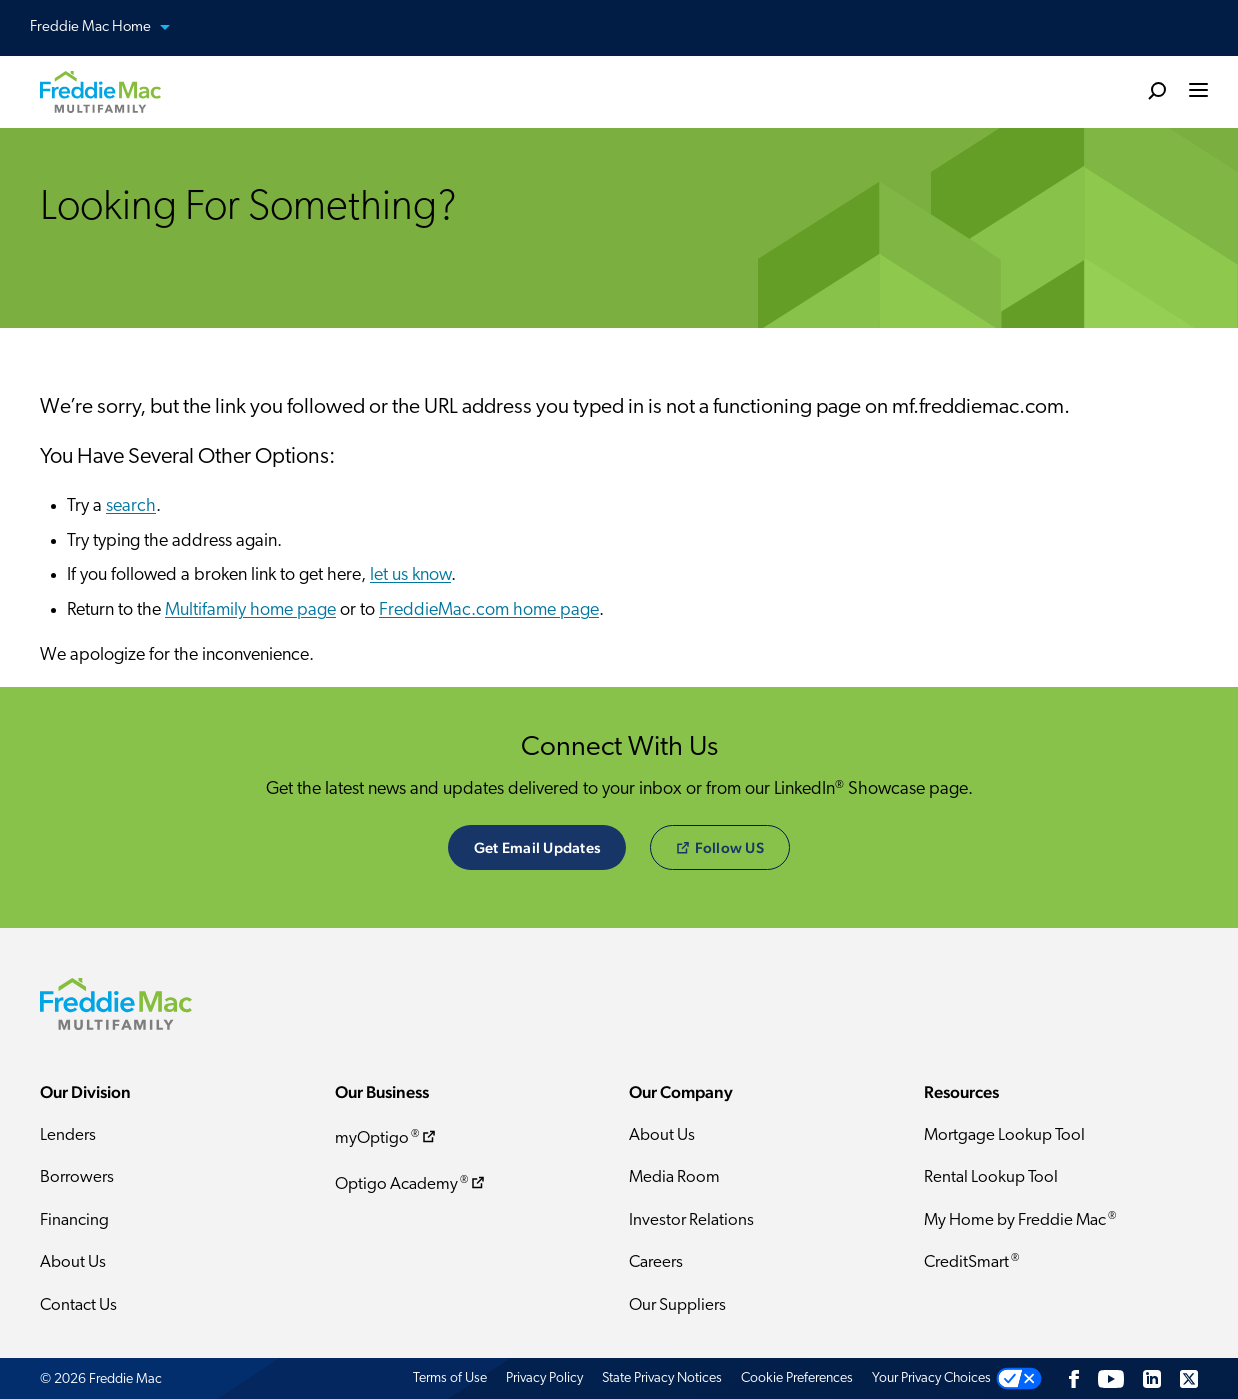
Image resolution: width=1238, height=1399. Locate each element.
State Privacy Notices (662, 1378)
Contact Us (78, 1305)
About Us (73, 1262)
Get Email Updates (537, 847)
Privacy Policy (544, 1378)
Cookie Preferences (797, 1378)
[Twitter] (1189, 1378)
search (131, 506)
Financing (74, 1220)
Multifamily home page (250, 610)
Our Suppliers (677, 1305)
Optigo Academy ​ (411, 1184)
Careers (656, 1262)
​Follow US (720, 847)
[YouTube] (1111, 1378)
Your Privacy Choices (931, 1378)
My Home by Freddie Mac (1020, 1220)
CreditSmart (971, 1262)
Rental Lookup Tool (991, 1177)
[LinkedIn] (1152, 1378)
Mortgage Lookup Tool (1004, 1135)
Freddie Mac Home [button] (112, 28)
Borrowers (77, 1177)
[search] (1157, 90)
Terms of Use (450, 1378)
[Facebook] (1074, 1378)
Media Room (674, 1177)
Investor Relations (691, 1220)
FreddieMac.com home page (489, 610)
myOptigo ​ (387, 1138)
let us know (410, 575)
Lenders (68, 1135)
